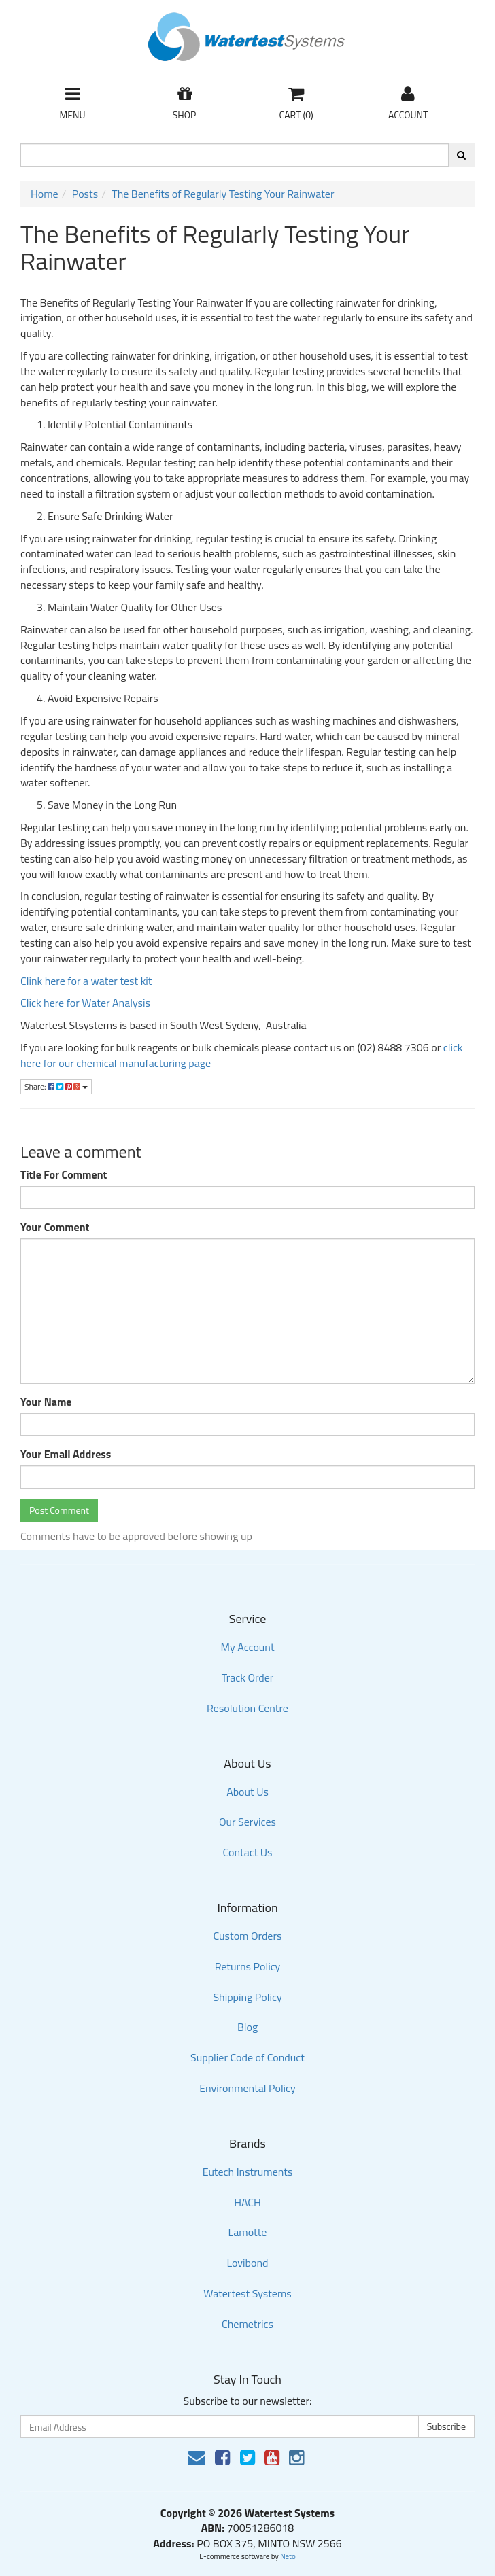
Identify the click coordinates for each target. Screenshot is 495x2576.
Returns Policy (248, 1966)
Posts (85, 194)
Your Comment (54, 1227)
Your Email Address (65, 1454)
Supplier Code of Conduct (247, 2057)
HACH (247, 2202)
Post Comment (59, 1510)
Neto (288, 2556)
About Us (247, 1791)
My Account (248, 1647)
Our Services (247, 1821)
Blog (247, 2027)
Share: (56, 1086)
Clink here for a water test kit (87, 981)
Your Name (46, 1402)
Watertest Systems (247, 2293)
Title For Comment (63, 1175)
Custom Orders (248, 1936)
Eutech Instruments (248, 2171)
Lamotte (247, 2232)
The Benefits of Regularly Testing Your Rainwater (223, 194)
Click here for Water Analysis (85, 1002)
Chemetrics (247, 2324)
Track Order (248, 1677)
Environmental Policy (247, 2088)
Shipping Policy (247, 1997)
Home (44, 194)
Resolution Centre (247, 1708)
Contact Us (248, 1852)
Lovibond (247, 2263)
